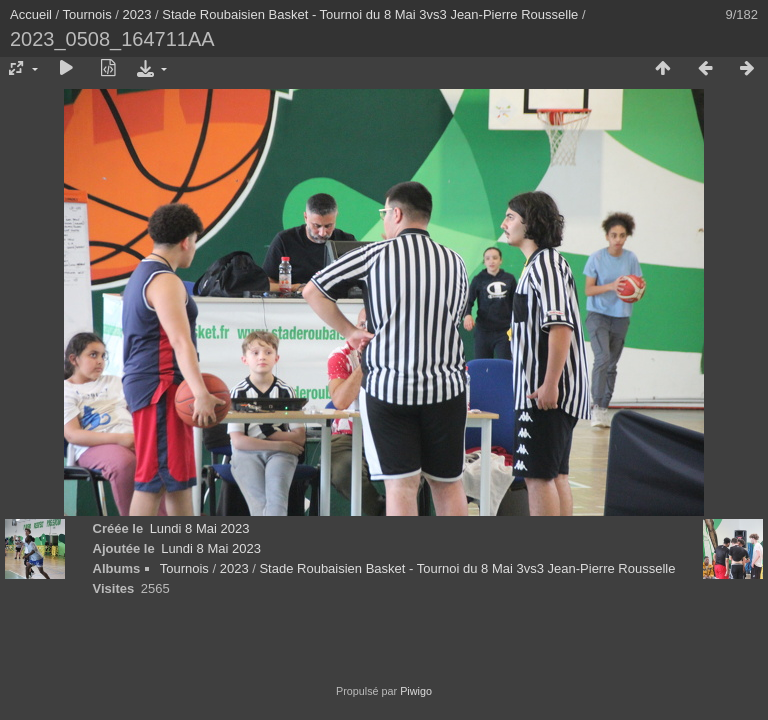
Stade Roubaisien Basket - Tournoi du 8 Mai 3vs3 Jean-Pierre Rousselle (370, 14)
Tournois (87, 14)
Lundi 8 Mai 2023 (200, 528)
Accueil (31, 14)
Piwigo (416, 691)
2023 (137, 14)
